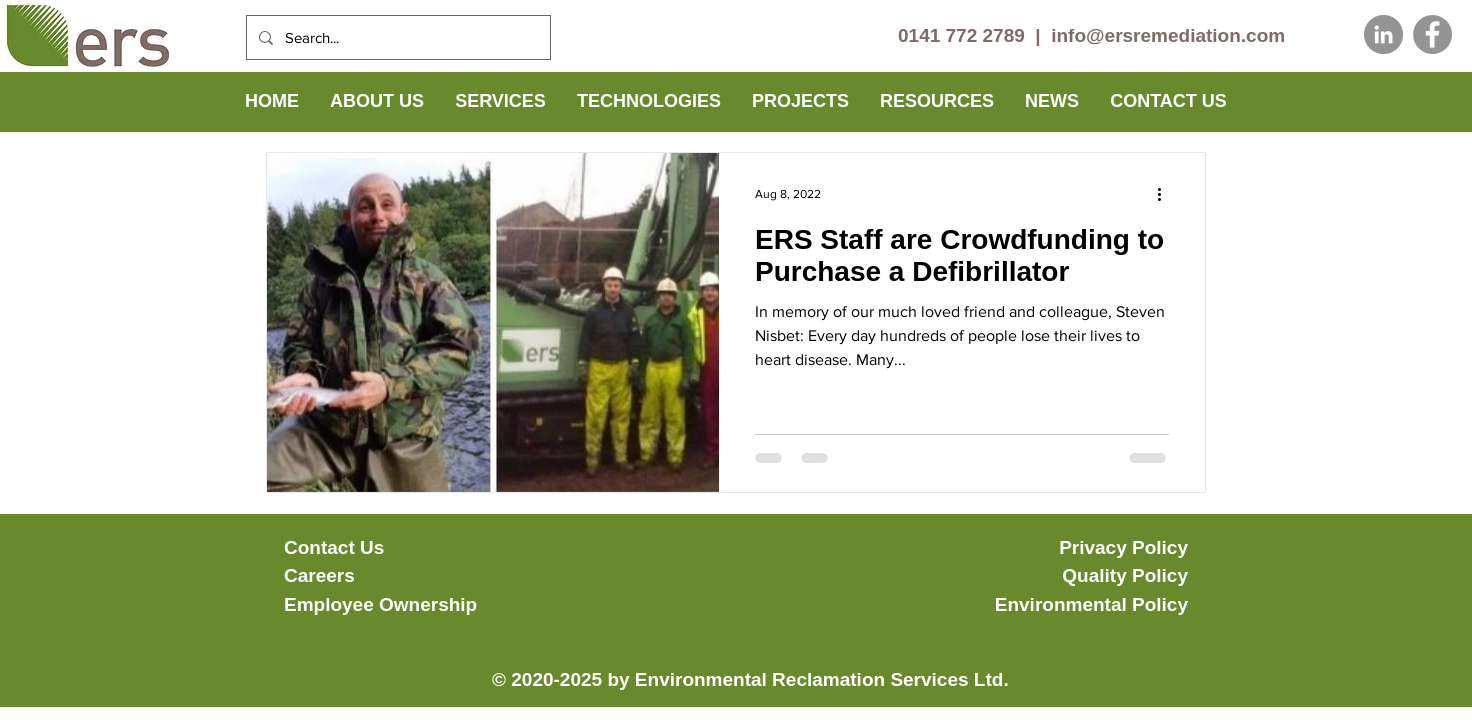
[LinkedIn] (1383, 34)
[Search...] (396, 37)
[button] (377, 101)
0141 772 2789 (961, 35)
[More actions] (1166, 194)
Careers (319, 575)
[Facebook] (1432, 34)
